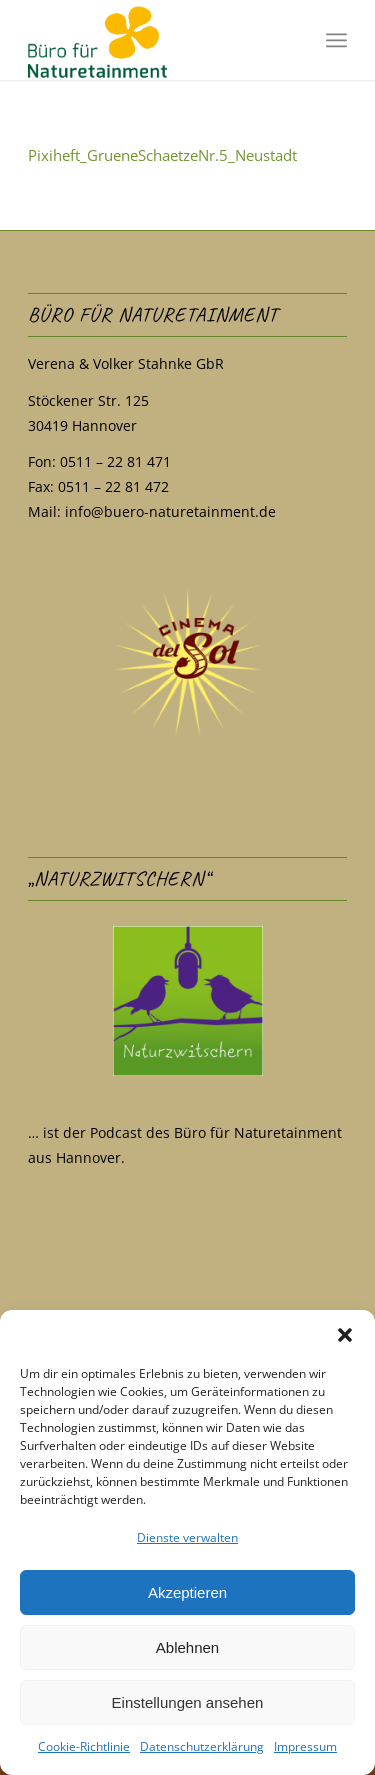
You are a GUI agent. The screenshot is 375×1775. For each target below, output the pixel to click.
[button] (345, 1335)
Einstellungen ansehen (188, 1702)
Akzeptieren (187, 1592)
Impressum (305, 1746)
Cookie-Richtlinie (84, 1746)
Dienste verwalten (187, 1537)
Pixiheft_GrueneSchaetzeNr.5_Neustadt (162, 155)
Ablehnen (187, 1647)
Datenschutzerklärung (202, 1746)
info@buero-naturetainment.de (170, 511)
